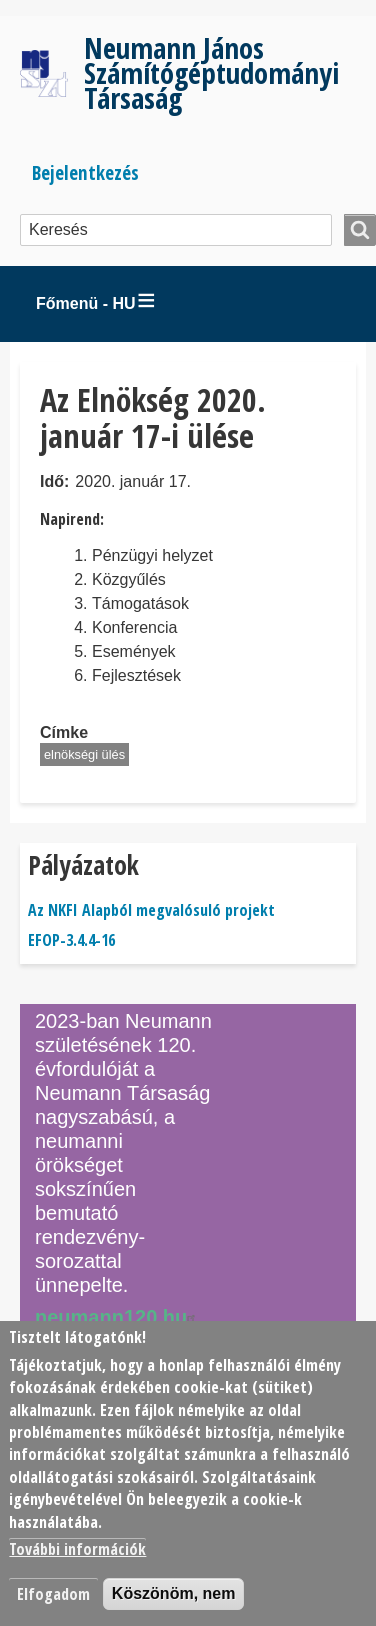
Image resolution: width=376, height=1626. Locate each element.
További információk (77, 1549)
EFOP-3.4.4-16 (71, 940)
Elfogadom (53, 1594)
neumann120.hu (118, 1317)
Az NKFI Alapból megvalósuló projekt (151, 910)
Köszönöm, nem (174, 1593)
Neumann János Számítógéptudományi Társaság (211, 72)
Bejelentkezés (85, 172)
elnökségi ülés (84, 754)
